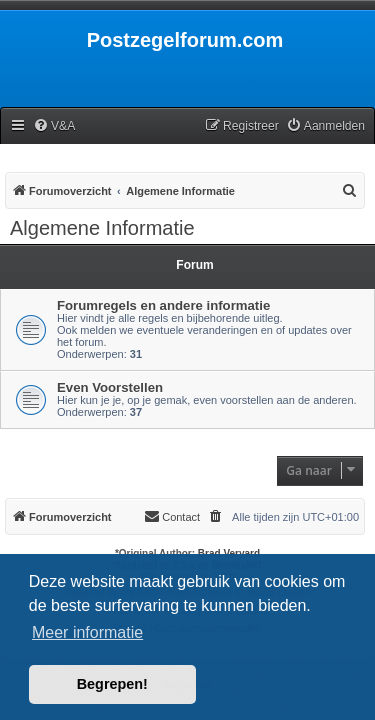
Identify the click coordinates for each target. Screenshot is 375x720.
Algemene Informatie (102, 228)
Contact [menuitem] (172, 516)
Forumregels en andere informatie (163, 305)
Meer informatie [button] (87, 632)
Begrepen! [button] (112, 684)
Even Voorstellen (110, 387)
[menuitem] (54, 126)
